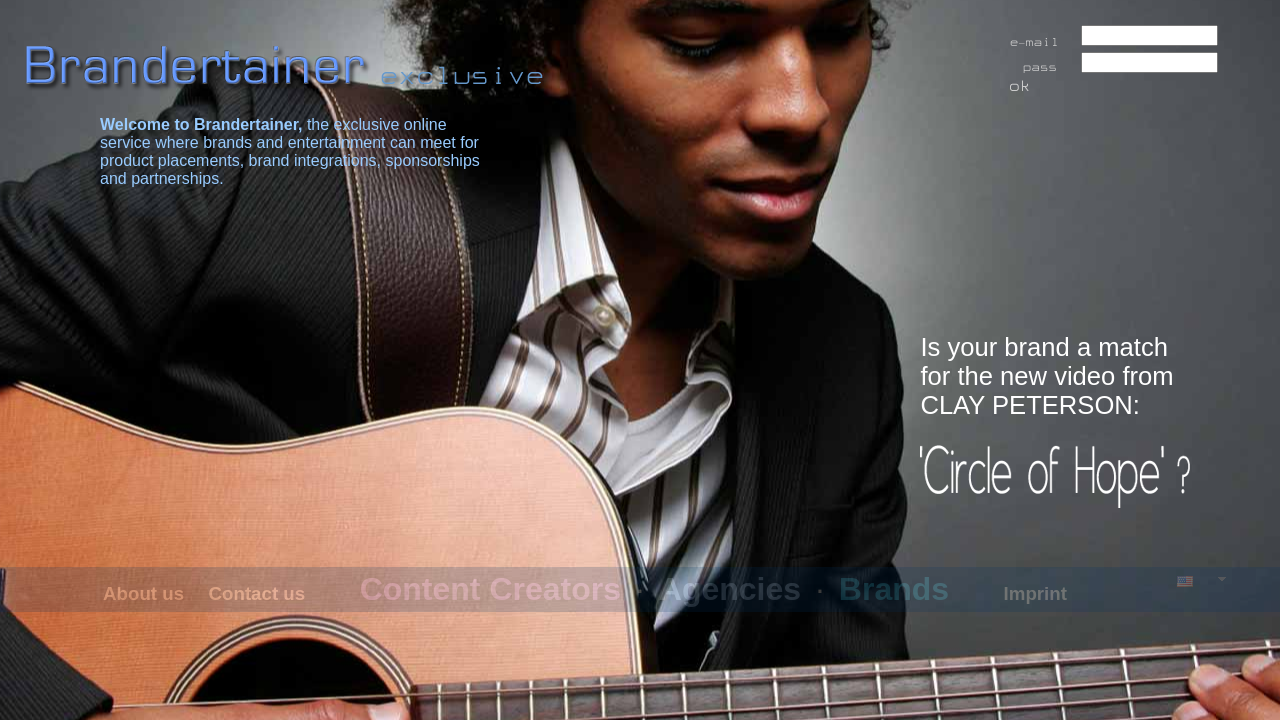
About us (143, 593)
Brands (894, 589)
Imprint (1035, 593)
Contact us (257, 593)
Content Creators (490, 589)
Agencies (730, 589)
